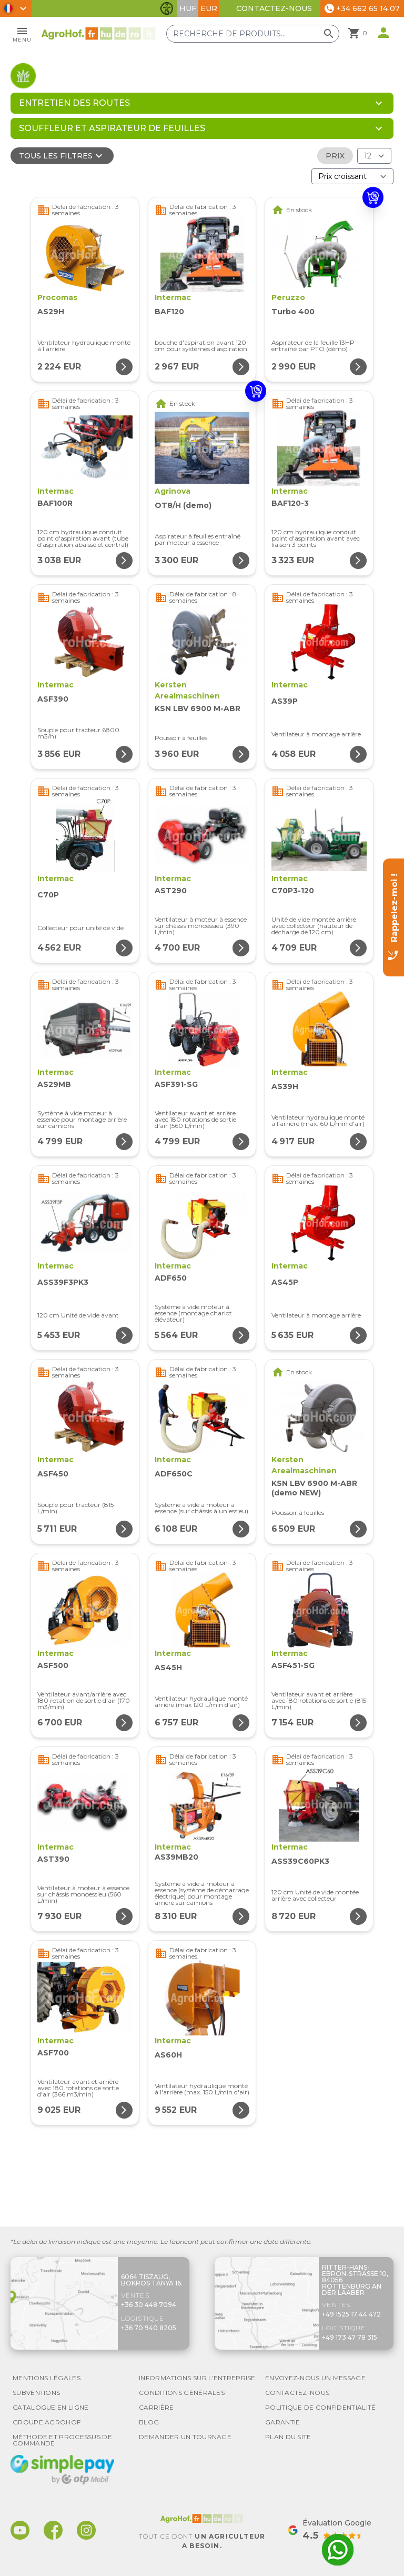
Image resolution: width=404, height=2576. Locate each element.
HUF (187, 8)
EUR (208, 8)
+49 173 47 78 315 (349, 2337)
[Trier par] (352, 176)
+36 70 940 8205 (148, 2328)
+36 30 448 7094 (148, 2305)
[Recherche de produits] (253, 34)
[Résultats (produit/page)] (374, 156)
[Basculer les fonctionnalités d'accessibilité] (166, 8)
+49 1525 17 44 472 (351, 2314)
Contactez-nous (274, 8)
